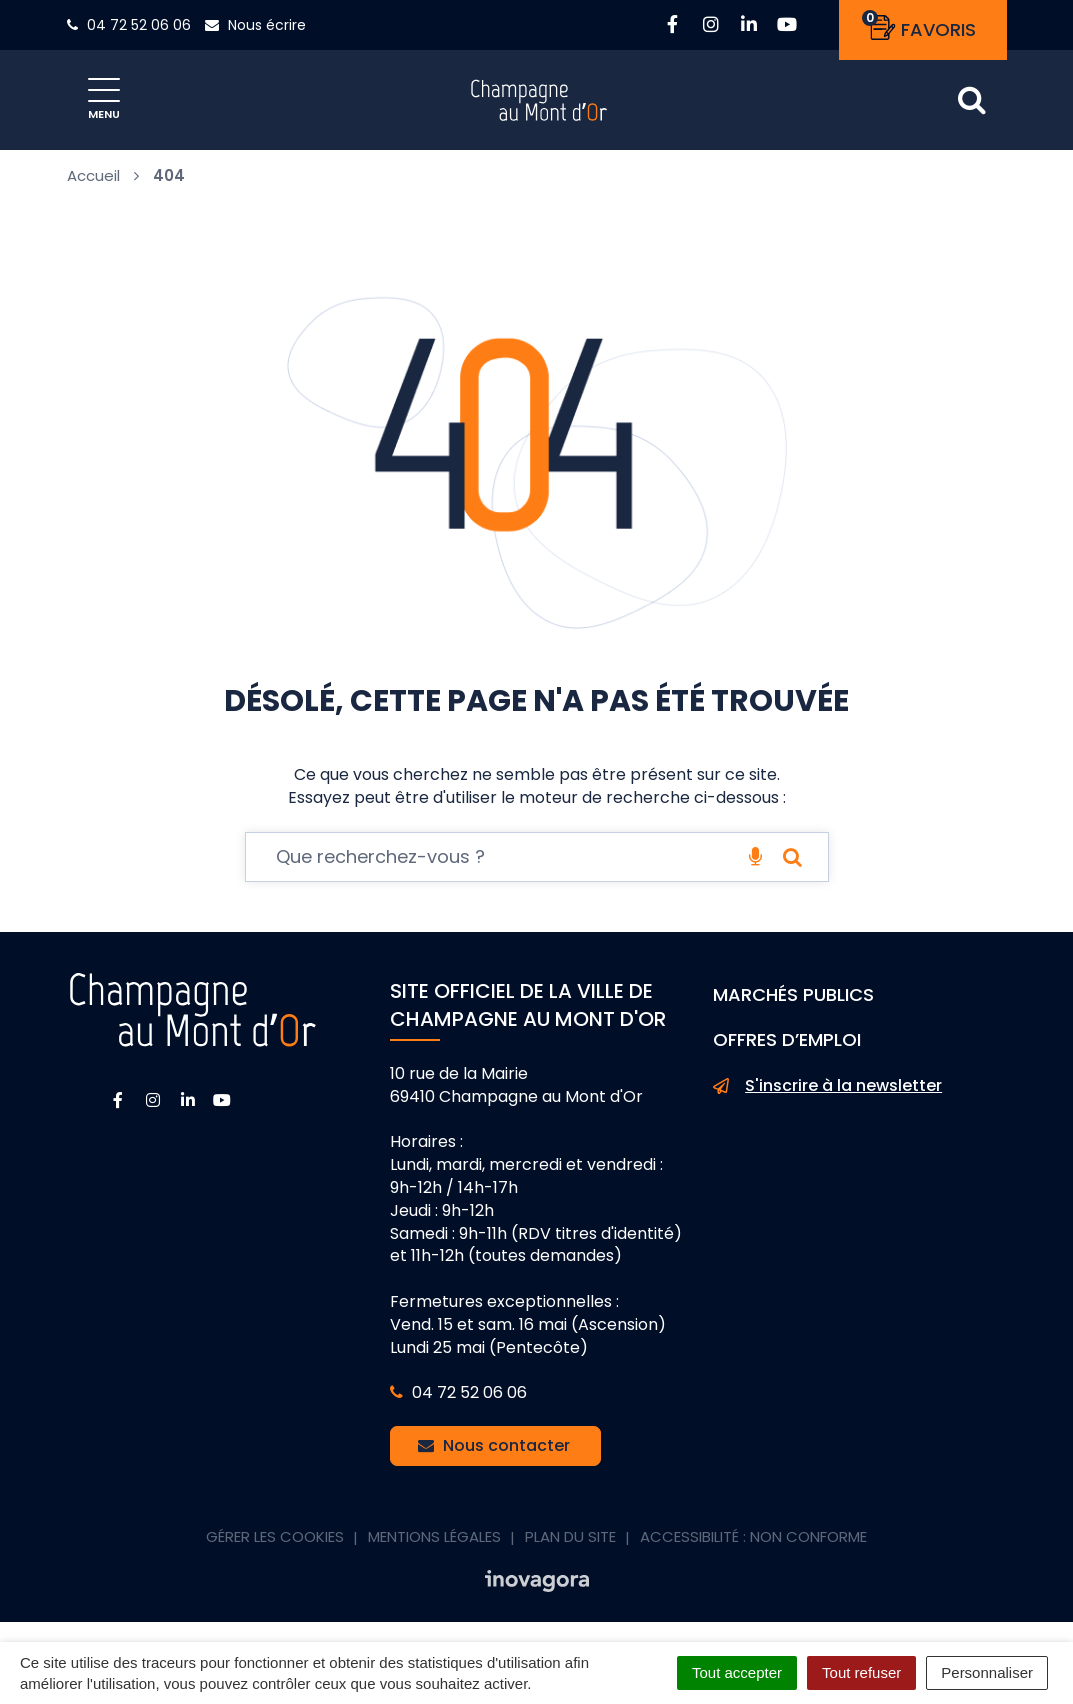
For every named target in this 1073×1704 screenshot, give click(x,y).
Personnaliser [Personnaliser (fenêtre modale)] (987, 1672)
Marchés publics (793, 994)
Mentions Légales (434, 1536)
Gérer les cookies (275, 1536)
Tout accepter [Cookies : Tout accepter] (737, 1672)
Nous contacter (494, 1445)
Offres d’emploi (787, 1039)
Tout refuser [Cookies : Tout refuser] (861, 1672)
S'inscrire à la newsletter (827, 1086)
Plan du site (570, 1536)
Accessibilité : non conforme (753, 1536)
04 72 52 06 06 (458, 1392)
